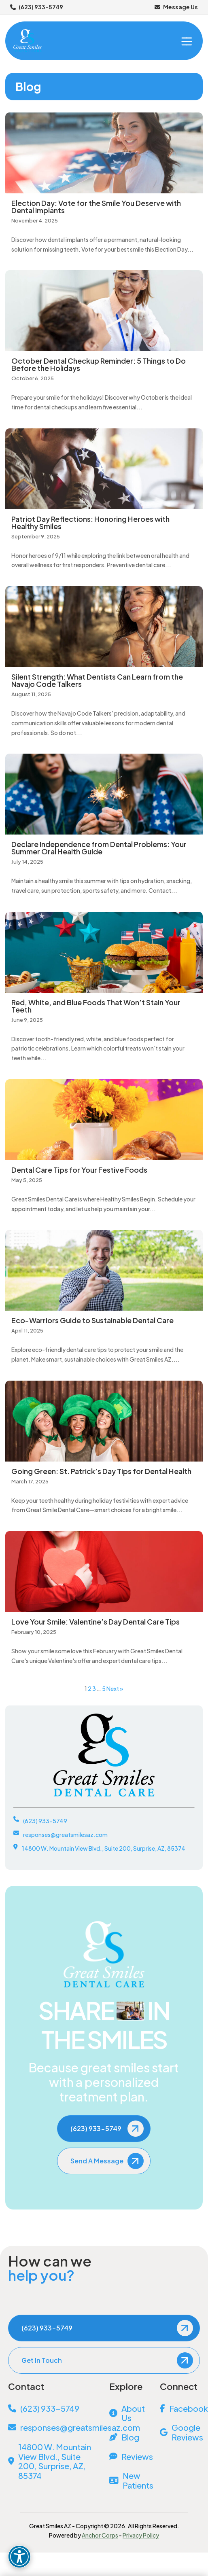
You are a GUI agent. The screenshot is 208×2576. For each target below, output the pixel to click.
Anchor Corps (100, 2535)
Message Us (176, 7)
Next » (114, 1688)
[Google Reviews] (180, 2432)
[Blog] (129, 2437)
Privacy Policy (141, 2535)
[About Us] (129, 2413)
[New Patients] (129, 2480)
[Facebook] (180, 2408)
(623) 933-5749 (36, 7)
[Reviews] (129, 2457)
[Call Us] (53, 2408)
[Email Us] (53, 2427)
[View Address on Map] (53, 2461)
